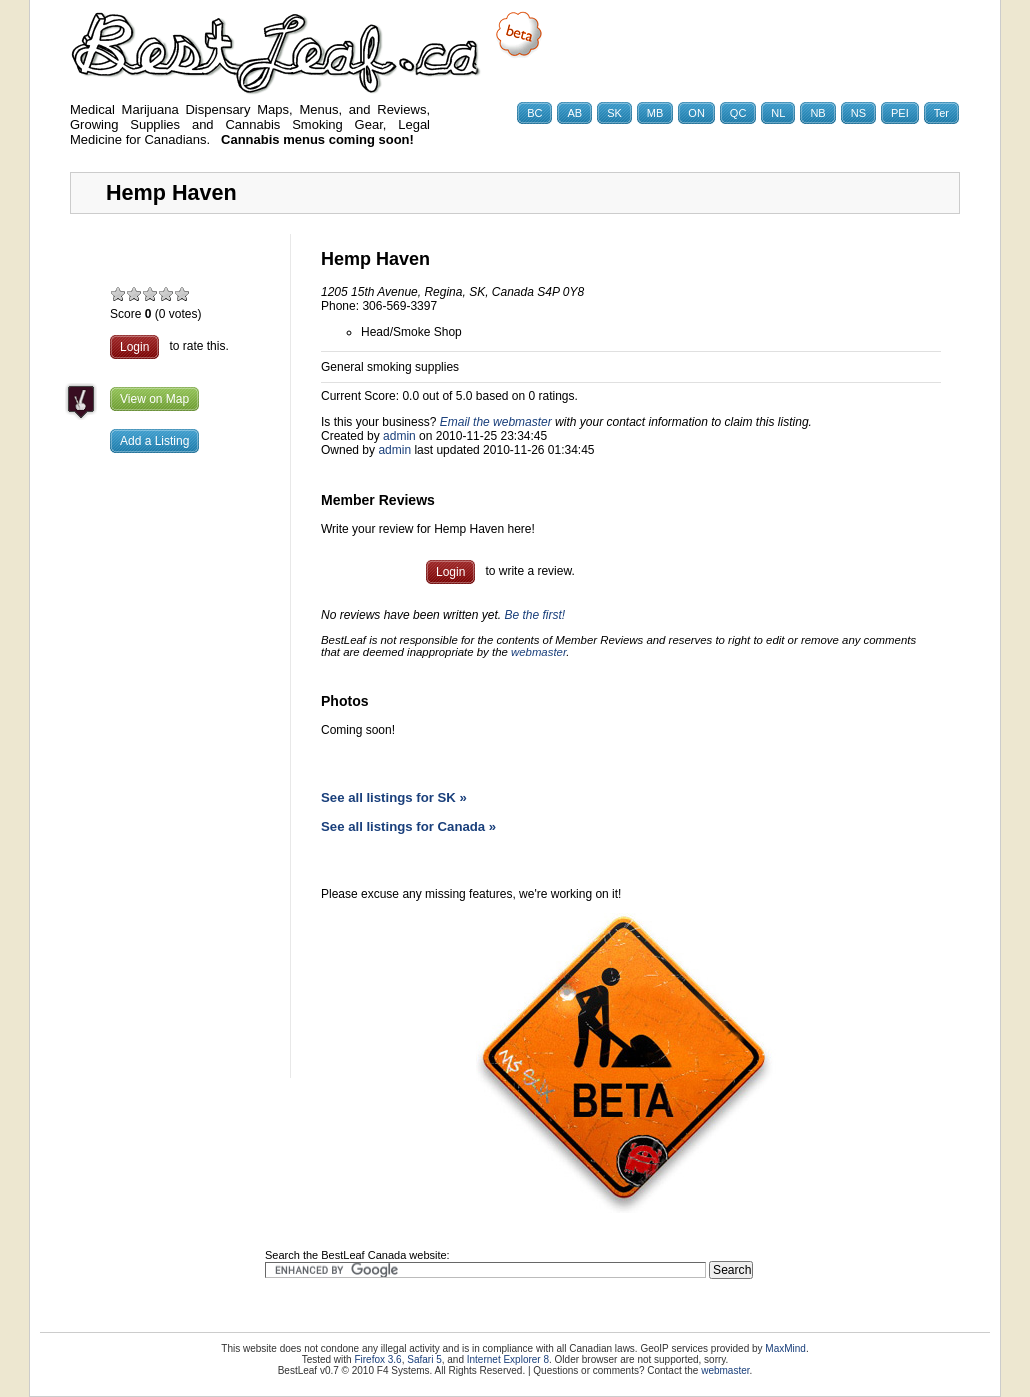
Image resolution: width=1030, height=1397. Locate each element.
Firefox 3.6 (377, 1359)
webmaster (538, 652)
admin (399, 436)
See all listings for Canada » (408, 826)
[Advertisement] (180, 785)
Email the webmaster (496, 422)
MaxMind (785, 1348)
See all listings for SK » (394, 797)
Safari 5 (424, 1359)
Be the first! (534, 615)
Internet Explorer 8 (508, 1359)
